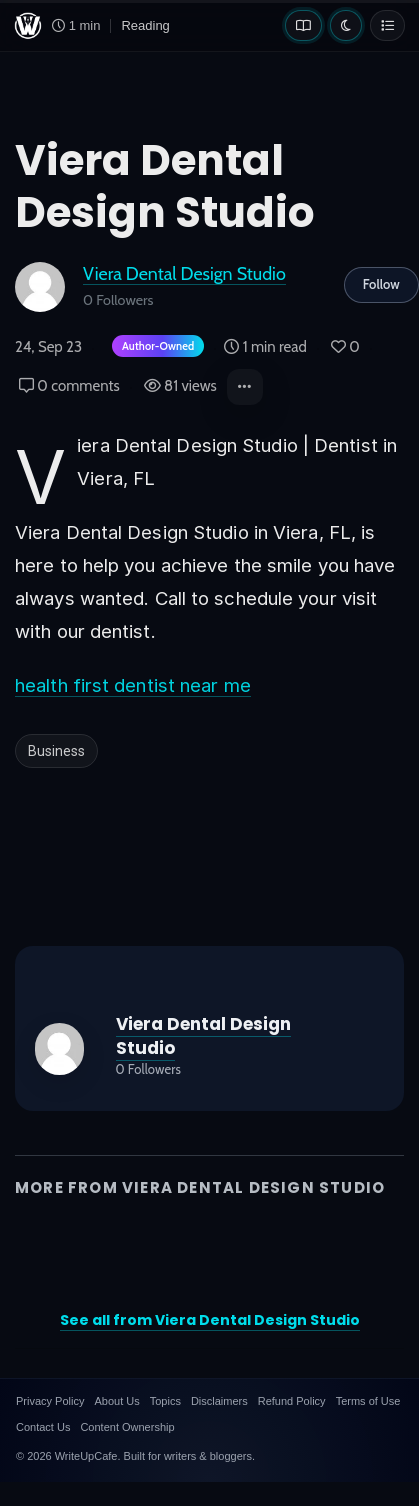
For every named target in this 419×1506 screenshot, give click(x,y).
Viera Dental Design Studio (184, 273)
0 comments (69, 386)
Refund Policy (292, 1401)
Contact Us (43, 1427)
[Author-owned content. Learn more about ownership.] (154, 347)
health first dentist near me (133, 685)
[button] (245, 387)
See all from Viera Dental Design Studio (210, 1320)
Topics (165, 1401)
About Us (116, 1401)
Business (56, 751)
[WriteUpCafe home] (28, 26)
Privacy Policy (50, 1401)
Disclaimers (219, 1401)
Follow (381, 284)
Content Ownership (127, 1427)
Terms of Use (368, 1401)
